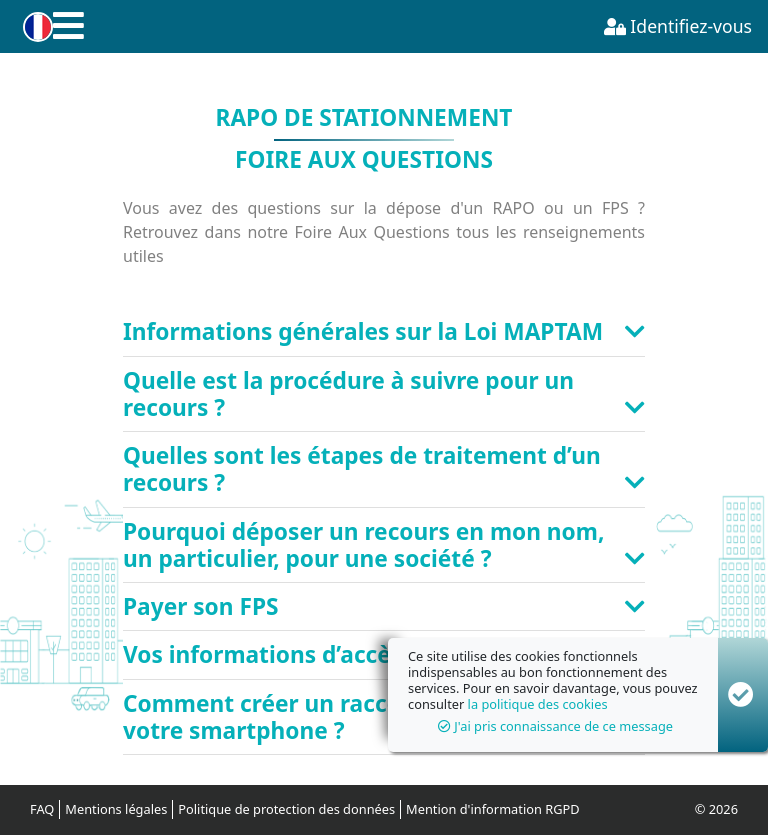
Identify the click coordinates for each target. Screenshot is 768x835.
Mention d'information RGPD (492, 809)
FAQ (42, 809)
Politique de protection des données (286, 809)
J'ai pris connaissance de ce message (555, 726)
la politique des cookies (538, 704)
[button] (34, 27)
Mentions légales (116, 809)
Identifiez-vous (678, 26)
